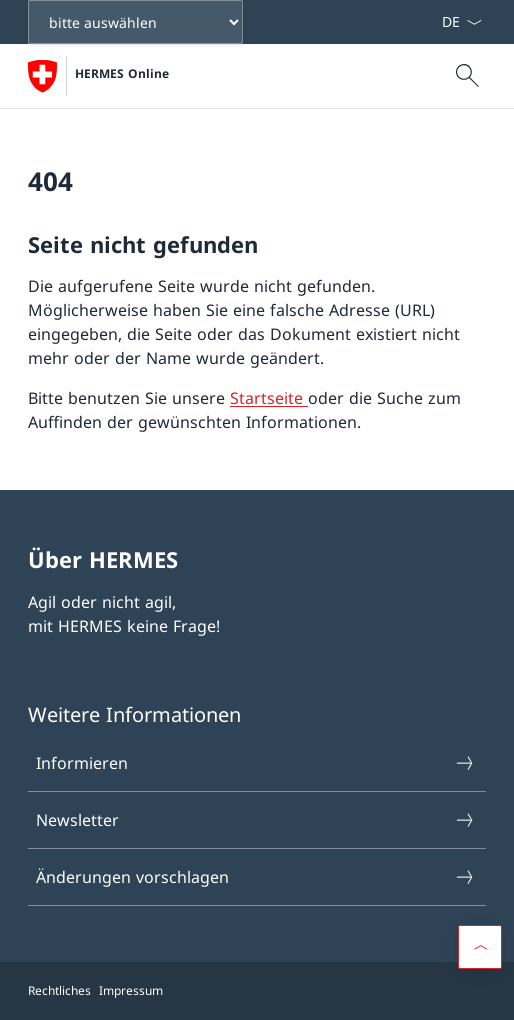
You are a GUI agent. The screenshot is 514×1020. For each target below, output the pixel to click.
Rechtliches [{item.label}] (59, 990)
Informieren (256, 763)
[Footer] (257, 991)
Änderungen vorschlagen (256, 877)
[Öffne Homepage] (98, 76)
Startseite (269, 398)
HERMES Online (122, 74)
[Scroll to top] (480, 947)
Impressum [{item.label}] (131, 990)
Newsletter (256, 820)
